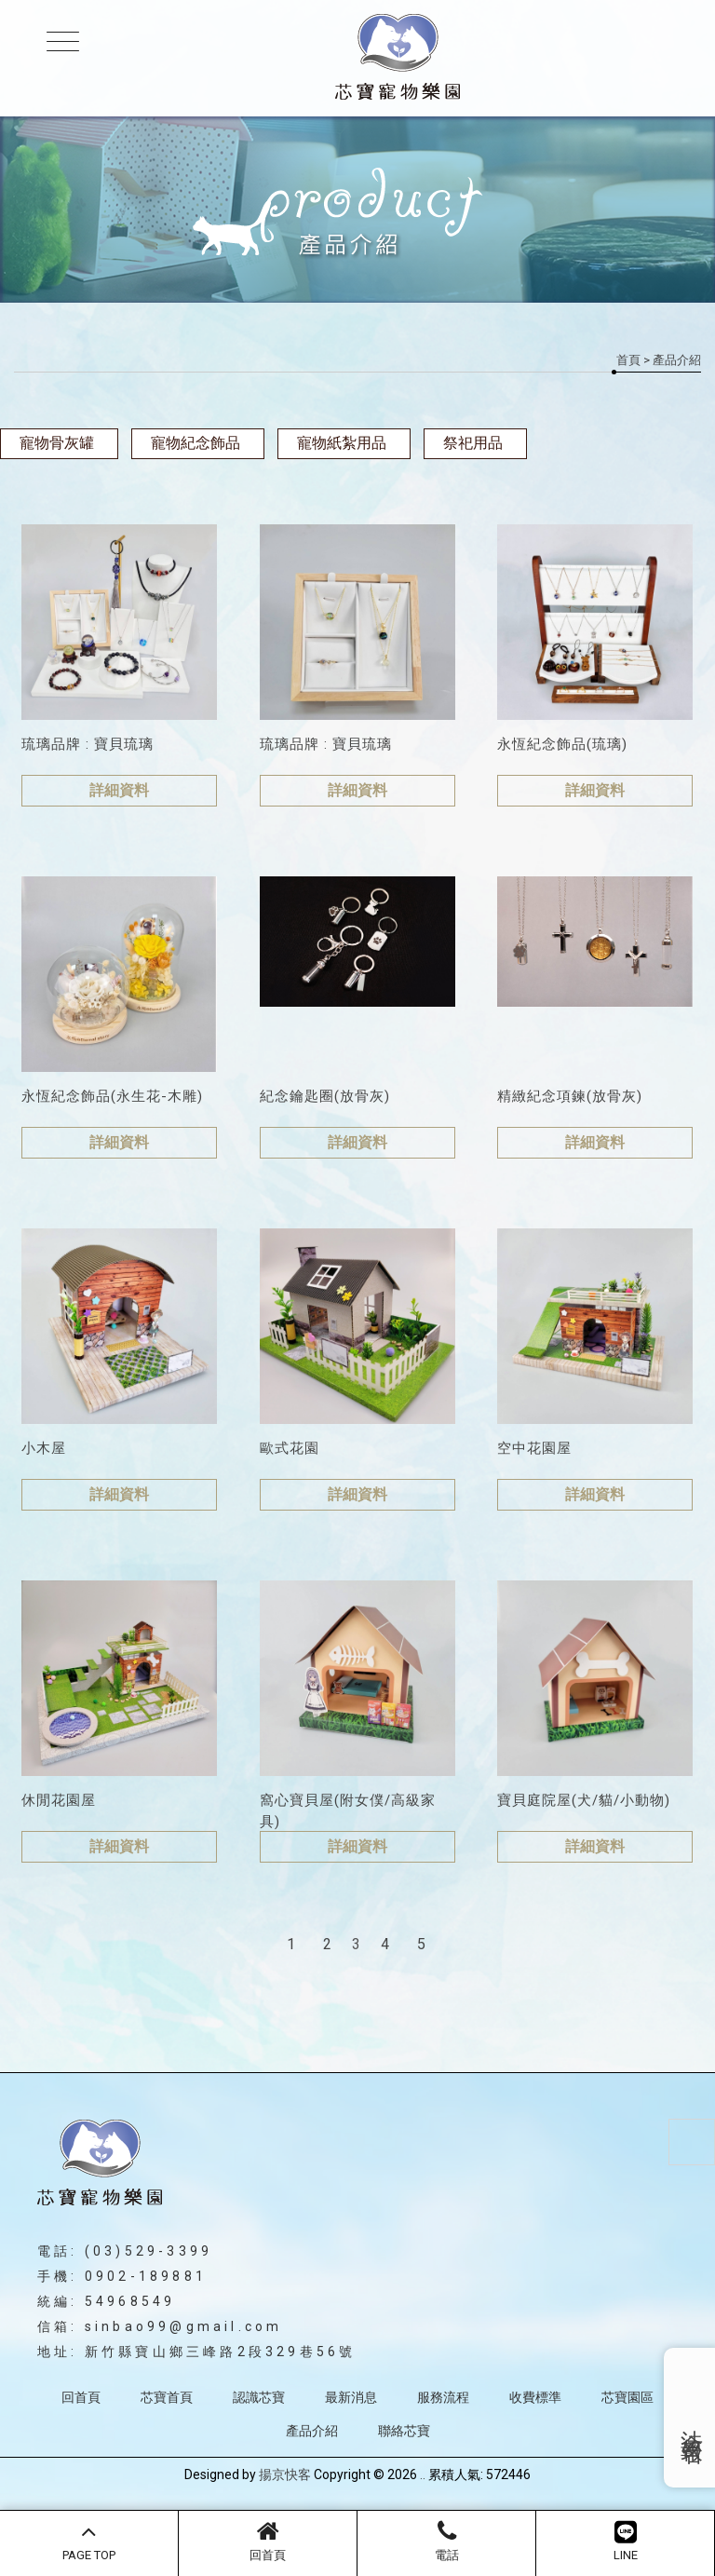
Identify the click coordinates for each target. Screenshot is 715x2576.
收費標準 (535, 2397)
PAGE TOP (89, 2540)
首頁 (628, 360)
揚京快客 (285, 2474)
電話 (446, 2540)
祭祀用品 (473, 443)
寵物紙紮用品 (341, 443)
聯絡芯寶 (404, 2430)
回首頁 (267, 2540)
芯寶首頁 (167, 2397)
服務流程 (443, 2397)
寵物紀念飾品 (195, 443)
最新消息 (351, 2397)
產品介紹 (312, 2430)
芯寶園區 (627, 2397)
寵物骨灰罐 (57, 443)
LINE (626, 2540)
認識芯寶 (259, 2397)
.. (422, 2474)
